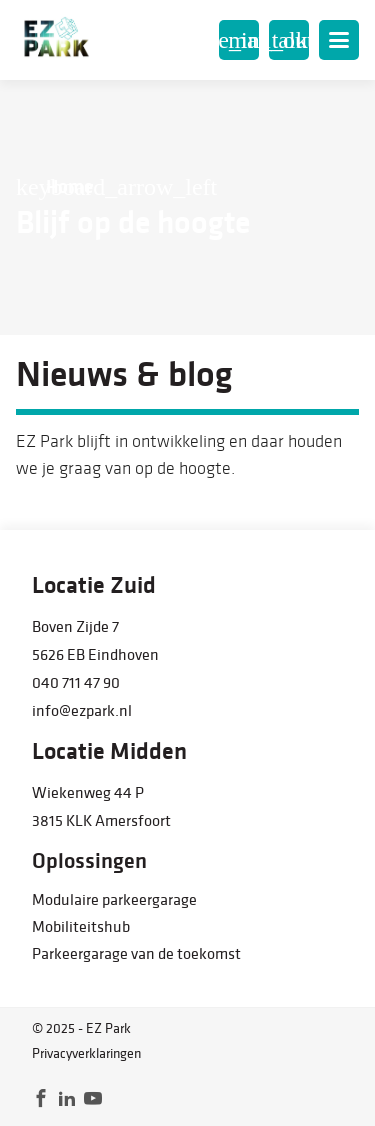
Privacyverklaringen (86, 1053)
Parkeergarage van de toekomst (136, 953)
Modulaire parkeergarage (114, 899)
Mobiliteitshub (81, 926)
